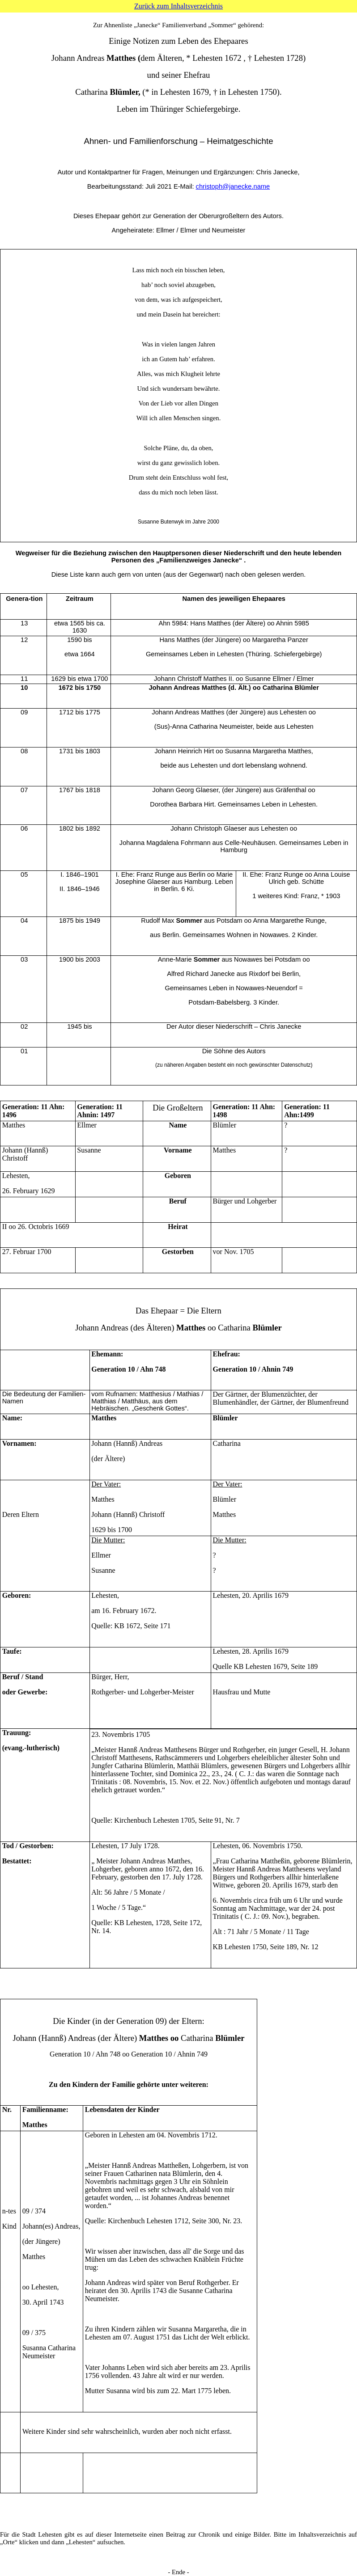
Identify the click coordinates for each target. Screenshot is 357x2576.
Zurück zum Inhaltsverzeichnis (178, 6)
